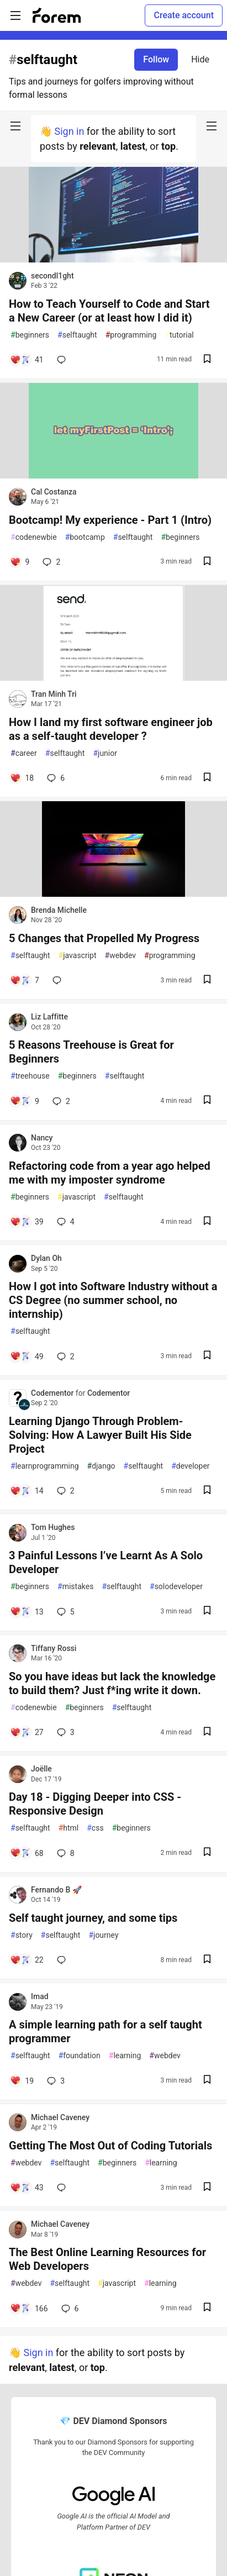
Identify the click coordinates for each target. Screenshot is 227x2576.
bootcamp (85, 537)
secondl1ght (52, 275)
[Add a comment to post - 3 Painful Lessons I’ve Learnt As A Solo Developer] (26, 1612)
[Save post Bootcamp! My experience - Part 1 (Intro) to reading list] (207, 562)
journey (103, 1935)
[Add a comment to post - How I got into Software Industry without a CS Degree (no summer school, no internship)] (26, 1356)
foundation (80, 2056)
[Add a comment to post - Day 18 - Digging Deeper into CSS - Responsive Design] (26, 1853)
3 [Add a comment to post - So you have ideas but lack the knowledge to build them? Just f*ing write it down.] (65, 1732)
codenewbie (33, 537)
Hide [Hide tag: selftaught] (200, 59)
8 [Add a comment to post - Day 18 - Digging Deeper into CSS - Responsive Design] (65, 1853)
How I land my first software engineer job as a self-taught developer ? (111, 729)
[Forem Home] (57, 15)
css (95, 1828)
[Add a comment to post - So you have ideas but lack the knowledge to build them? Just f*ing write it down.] (26, 1732)
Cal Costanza (54, 491)
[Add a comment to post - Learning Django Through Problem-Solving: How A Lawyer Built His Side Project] (26, 1491)
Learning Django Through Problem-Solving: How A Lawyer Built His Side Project (100, 1435)
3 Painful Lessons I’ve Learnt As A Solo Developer (106, 1562)
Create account (184, 15)
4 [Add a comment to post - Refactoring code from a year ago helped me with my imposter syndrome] (65, 1221)
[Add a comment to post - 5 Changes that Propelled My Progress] (24, 980)
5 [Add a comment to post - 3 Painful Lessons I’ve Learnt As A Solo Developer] (65, 1611)
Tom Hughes (53, 1527)
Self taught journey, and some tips (93, 1918)
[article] (113, 259)
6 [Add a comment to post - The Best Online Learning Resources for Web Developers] (69, 2308)
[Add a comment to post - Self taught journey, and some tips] (26, 1960)
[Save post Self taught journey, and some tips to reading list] (207, 1960)
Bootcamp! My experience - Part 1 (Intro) (110, 520)
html (69, 1828)
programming (131, 335)
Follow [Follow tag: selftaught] (156, 59)
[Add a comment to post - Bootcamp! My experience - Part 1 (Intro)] (19, 562)
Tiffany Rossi (53, 1648)
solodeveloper (176, 1586)
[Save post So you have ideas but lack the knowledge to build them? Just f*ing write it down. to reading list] (207, 1732)
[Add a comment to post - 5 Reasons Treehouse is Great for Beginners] (24, 1101)
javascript (78, 955)
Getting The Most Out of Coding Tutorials (110, 2145)
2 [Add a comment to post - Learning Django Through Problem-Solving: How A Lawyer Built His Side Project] (65, 1490)
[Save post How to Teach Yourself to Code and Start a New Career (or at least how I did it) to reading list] (207, 360)
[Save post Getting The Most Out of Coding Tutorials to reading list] (207, 2187)
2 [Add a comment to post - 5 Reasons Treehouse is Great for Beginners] (60, 1101)
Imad (40, 1996)
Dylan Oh (46, 1258)
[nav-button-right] (211, 126)
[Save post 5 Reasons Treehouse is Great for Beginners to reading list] (207, 1101)
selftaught (77, 335)
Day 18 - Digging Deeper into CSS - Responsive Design (95, 1803)
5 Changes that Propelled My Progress (104, 938)
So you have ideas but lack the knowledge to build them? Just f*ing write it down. (112, 1683)
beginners (29, 335)
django (101, 1466)
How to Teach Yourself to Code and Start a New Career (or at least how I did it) (109, 310)
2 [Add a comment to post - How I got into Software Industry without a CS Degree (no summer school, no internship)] (65, 1356)
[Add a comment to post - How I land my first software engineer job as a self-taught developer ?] (21, 778)
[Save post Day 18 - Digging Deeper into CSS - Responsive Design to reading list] (207, 1853)
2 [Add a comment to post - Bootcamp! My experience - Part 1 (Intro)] (50, 562)
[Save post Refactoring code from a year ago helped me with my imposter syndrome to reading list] (207, 1222)
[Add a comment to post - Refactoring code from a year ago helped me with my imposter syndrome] (26, 1222)
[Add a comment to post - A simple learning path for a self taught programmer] (21, 2081)
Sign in (69, 131)
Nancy (41, 1137)
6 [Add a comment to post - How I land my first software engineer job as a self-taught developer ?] (55, 778)
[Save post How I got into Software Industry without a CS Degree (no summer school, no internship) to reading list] (207, 1356)
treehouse (30, 1076)
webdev (120, 955)
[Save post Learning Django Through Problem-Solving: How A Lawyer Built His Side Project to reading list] (207, 1491)
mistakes (75, 1586)
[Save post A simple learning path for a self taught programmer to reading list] (207, 2080)
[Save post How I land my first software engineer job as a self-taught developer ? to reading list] (207, 778)
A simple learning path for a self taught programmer (105, 2031)
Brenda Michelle (59, 910)
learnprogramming (44, 1466)
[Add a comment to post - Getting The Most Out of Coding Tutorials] (26, 2188)
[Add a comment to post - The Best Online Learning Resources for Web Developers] (29, 2309)
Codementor (53, 1393)
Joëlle (41, 1768)
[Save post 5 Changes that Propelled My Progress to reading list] (207, 980)
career (23, 753)
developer (190, 1466)
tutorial (179, 335)
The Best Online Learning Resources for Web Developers (107, 2259)
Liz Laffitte (49, 1016)
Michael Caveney (60, 2117)
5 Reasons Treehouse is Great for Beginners (91, 1051)
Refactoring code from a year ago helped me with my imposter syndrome (109, 1172)
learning (125, 2056)
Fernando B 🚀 (56, 1889)
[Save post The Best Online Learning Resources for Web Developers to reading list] (207, 2308)
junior (105, 753)
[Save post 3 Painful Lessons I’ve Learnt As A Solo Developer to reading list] (207, 1611)
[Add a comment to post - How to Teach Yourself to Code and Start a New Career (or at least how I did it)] (26, 360)
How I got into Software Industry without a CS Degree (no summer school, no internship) (113, 1300)
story (21, 1935)
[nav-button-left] (15, 126)
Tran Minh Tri (54, 694)
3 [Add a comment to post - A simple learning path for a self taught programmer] (55, 2081)
